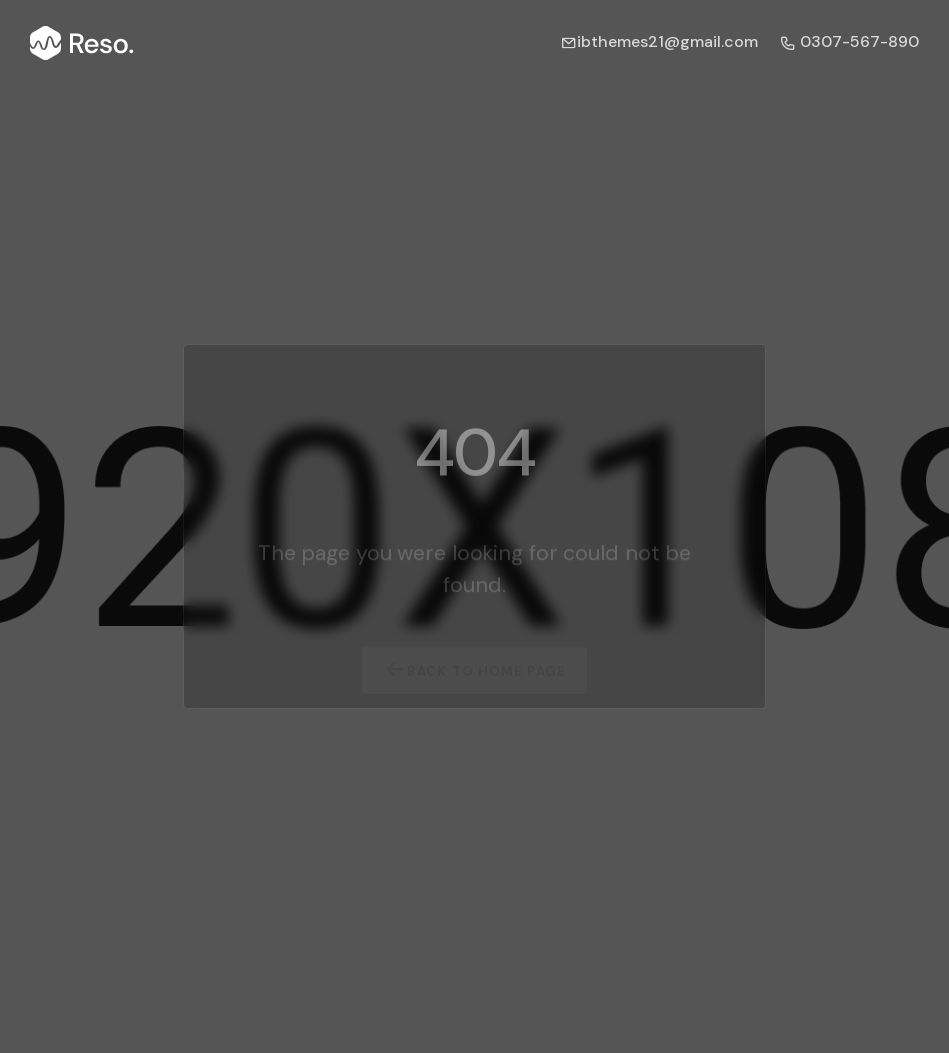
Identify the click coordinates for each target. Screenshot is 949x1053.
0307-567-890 (849, 41)
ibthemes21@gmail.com (659, 41)
